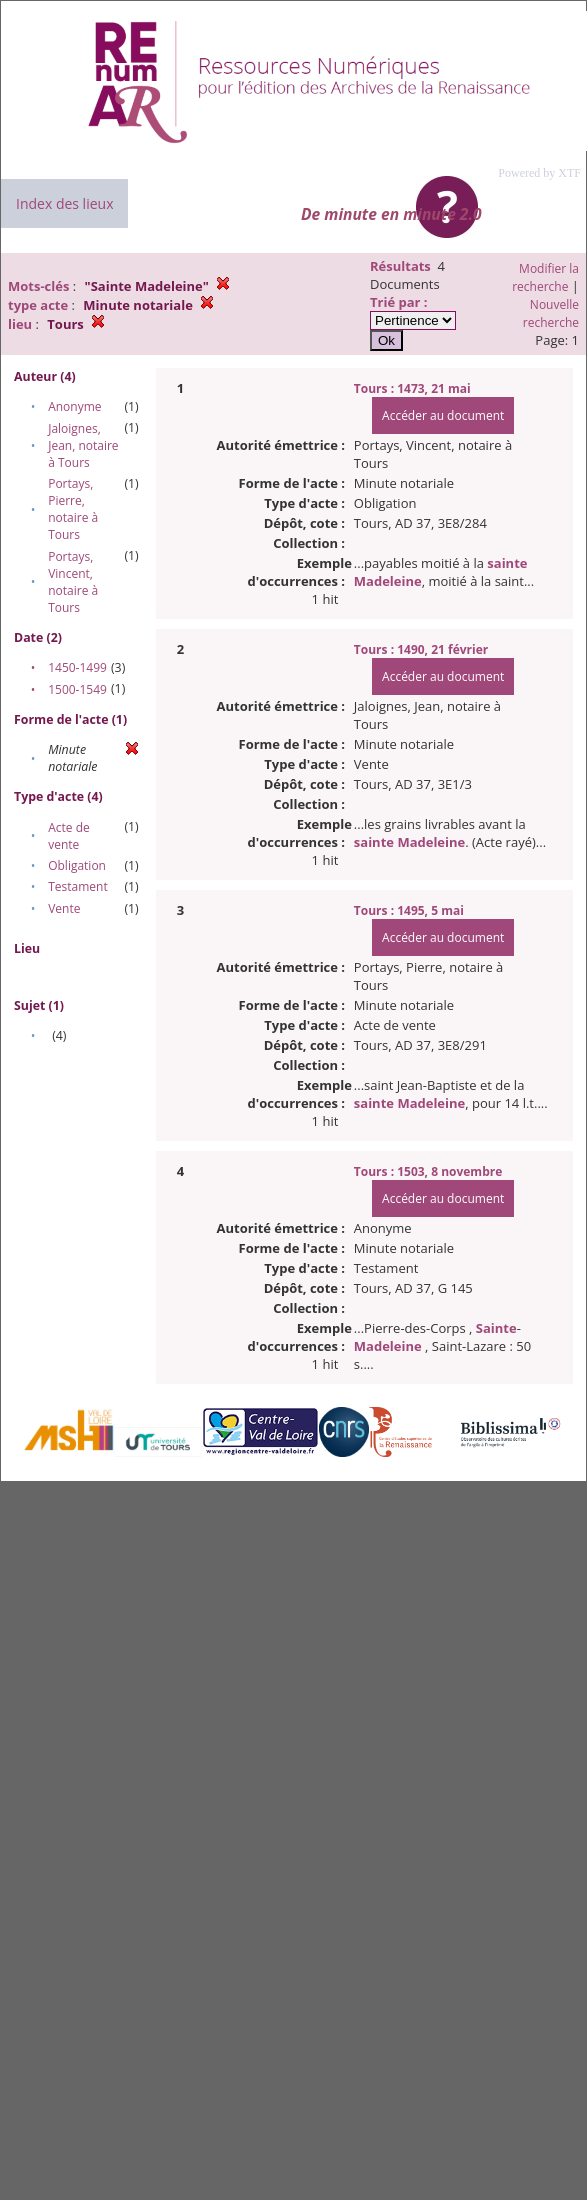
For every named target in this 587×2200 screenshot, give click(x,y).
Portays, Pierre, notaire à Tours (73, 509)
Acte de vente (69, 836)
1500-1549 (77, 689)
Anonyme (74, 406)
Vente (64, 908)
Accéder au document (443, 415)
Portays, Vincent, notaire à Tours (73, 582)
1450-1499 (77, 667)
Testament (78, 886)
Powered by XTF (539, 173)
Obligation (77, 865)
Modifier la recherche (545, 277)
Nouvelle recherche (551, 313)
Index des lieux (64, 203)
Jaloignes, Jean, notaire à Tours (83, 445)
